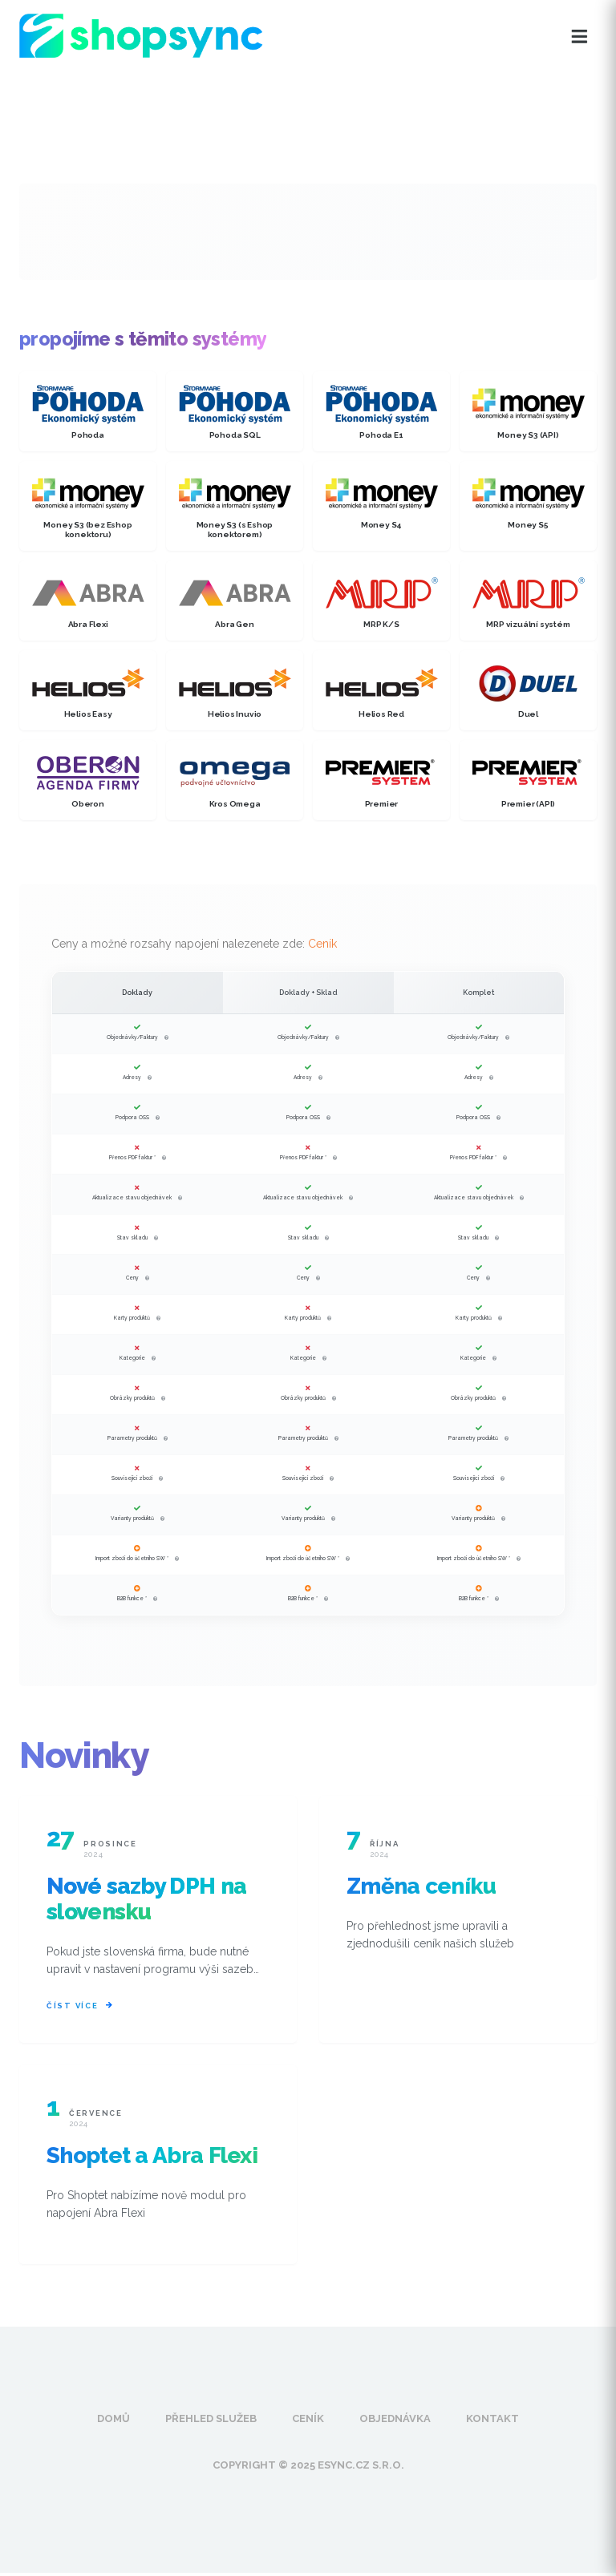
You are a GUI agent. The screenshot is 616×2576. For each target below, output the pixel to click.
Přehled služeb (211, 2422)
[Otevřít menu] (579, 37)
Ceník (322, 943)
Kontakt (492, 2422)
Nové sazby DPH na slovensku (146, 1899)
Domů (113, 2422)
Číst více (80, 2007)
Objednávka (395, 2422)
